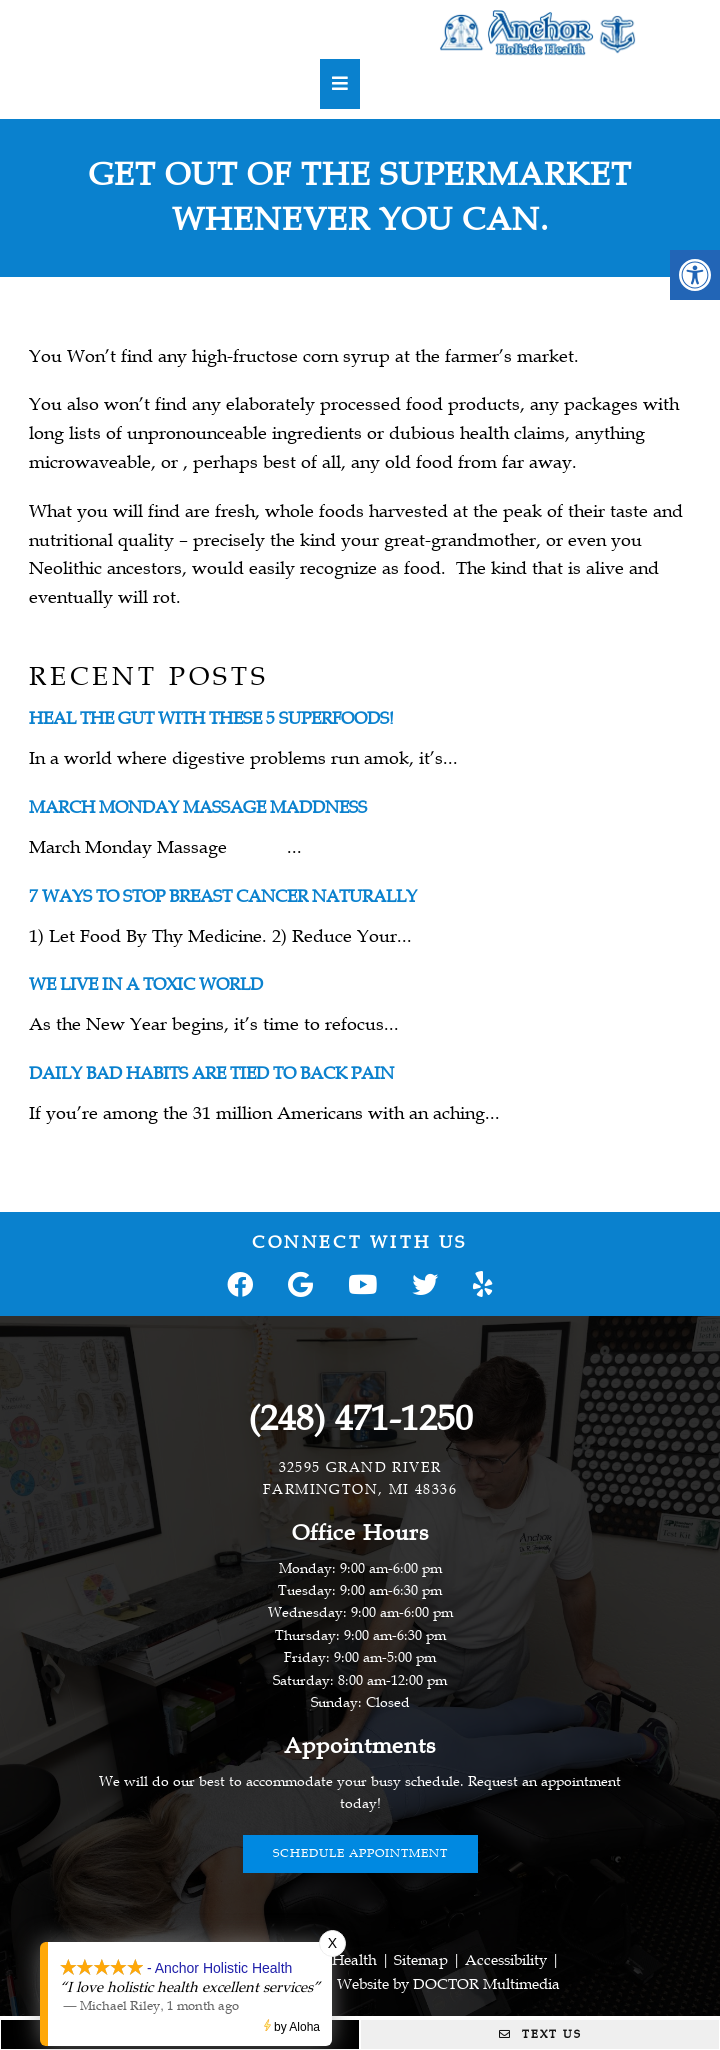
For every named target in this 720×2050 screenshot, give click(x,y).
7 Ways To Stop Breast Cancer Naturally (223, 896)
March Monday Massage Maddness (198, 807)
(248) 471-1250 (360, 1419)
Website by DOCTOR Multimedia (448, 1984)
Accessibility (506, 1960)
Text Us (540, 2034)
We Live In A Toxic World (146, 984)
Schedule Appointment (360, 1853)
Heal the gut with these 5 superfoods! (211, 718)
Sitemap (421, 1960)
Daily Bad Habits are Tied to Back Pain (211, 1073)
